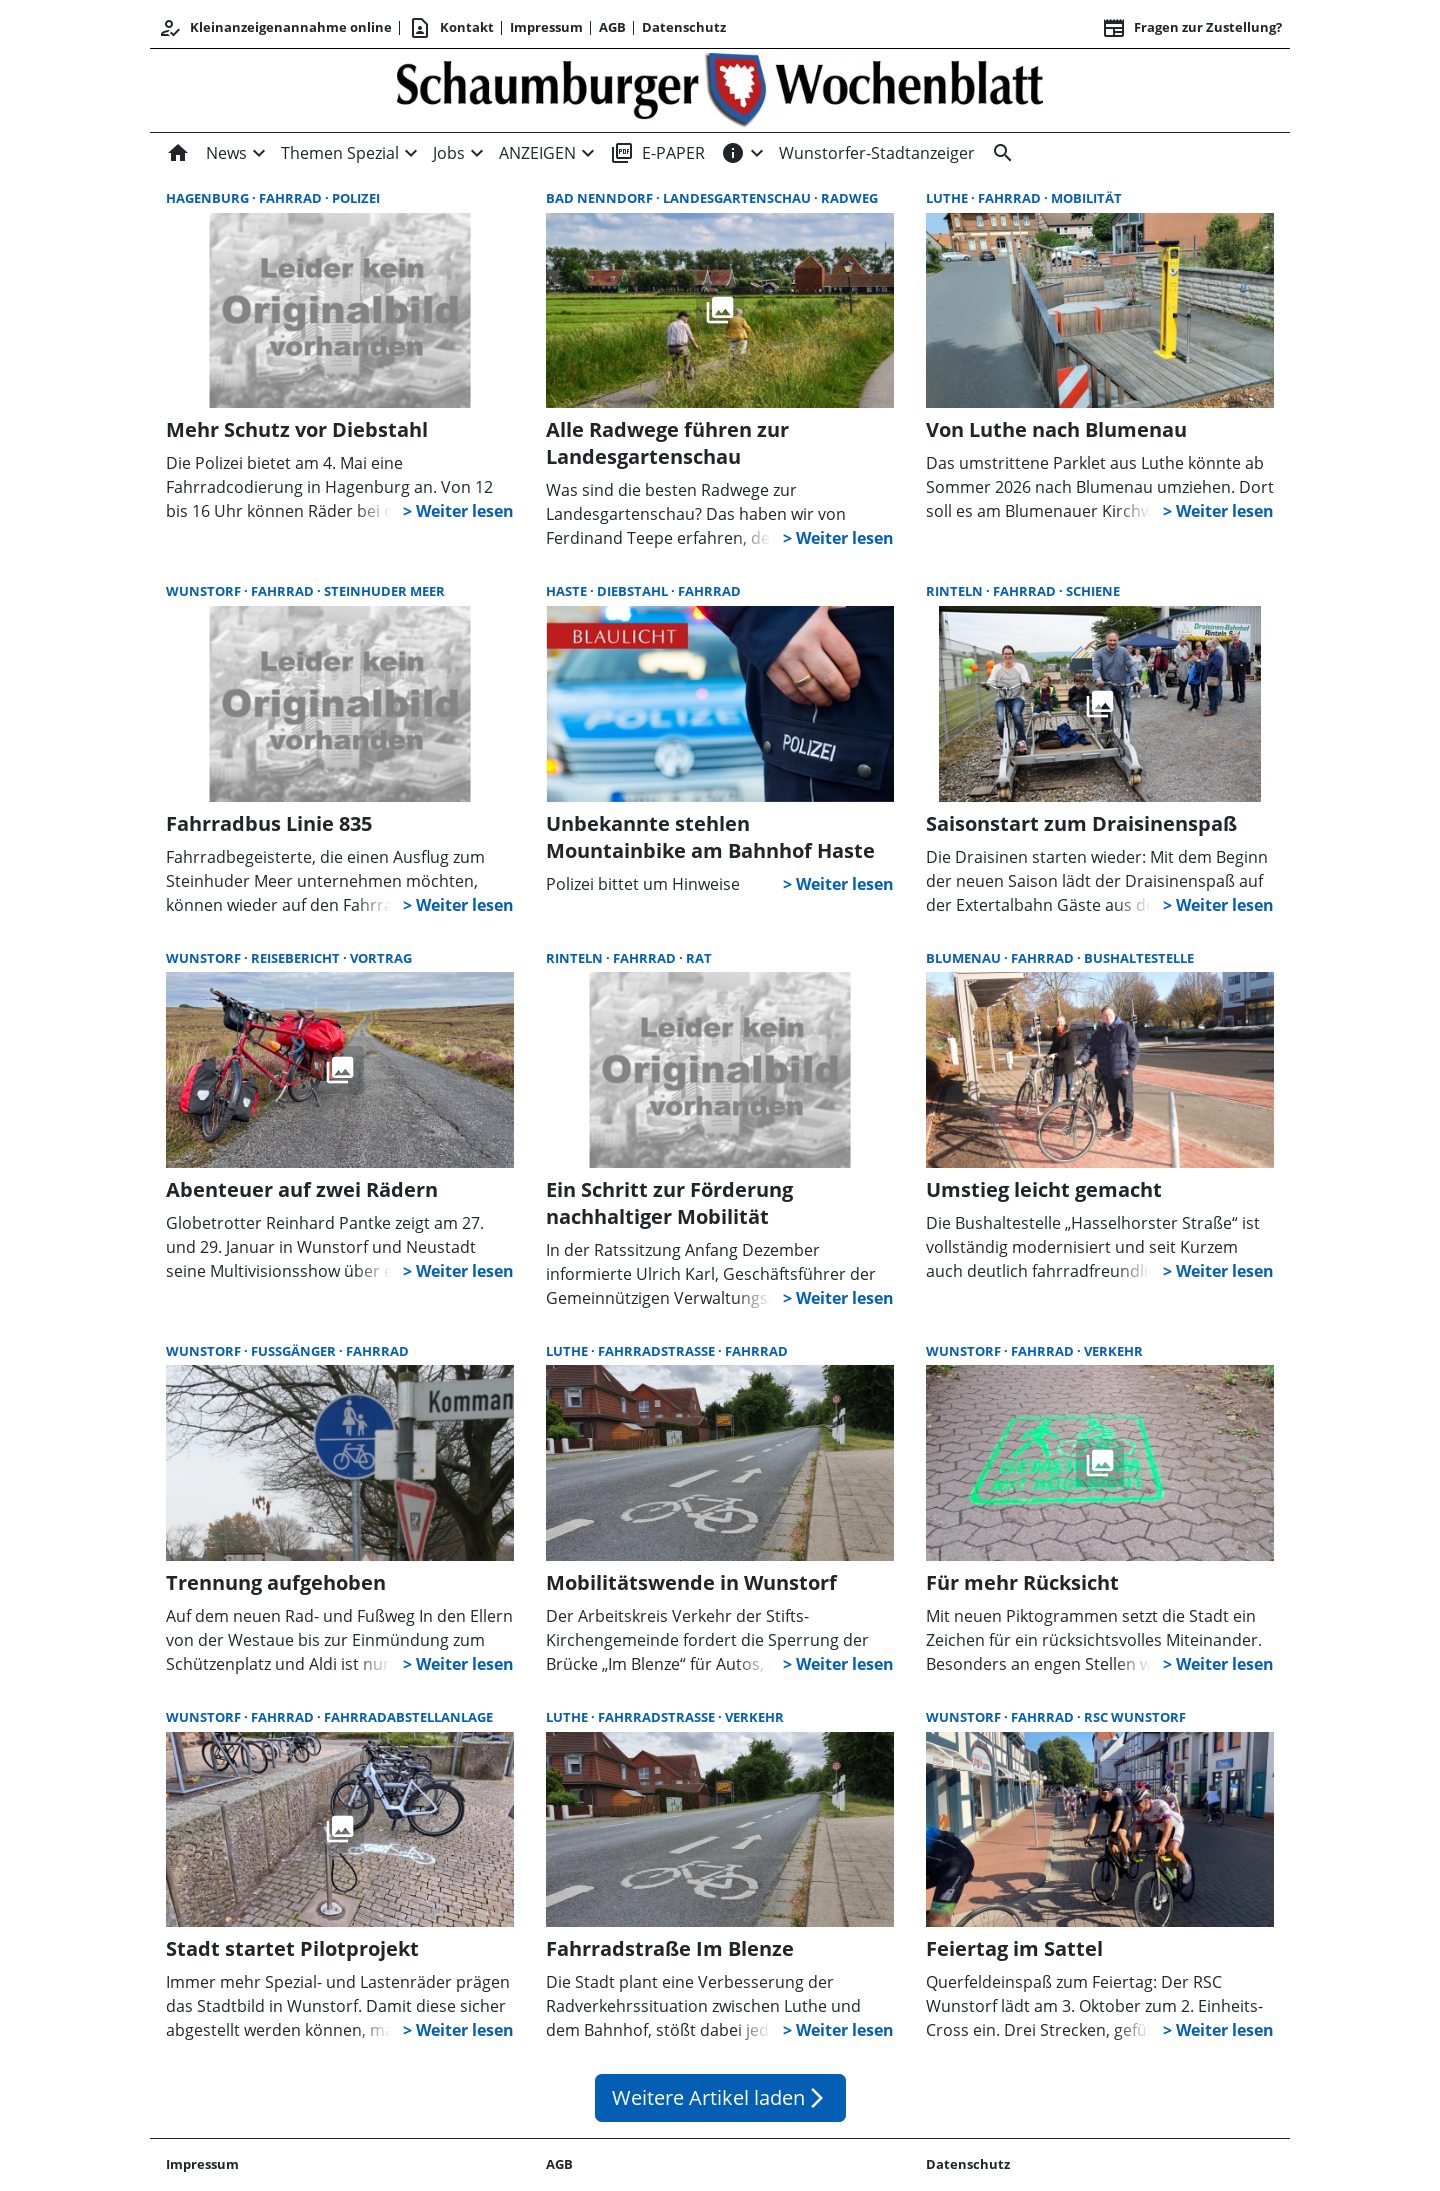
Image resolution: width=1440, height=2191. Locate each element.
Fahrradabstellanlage (408, 1717)
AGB (612, 27)
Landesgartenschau (738, 198)
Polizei (356, 198)
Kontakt (451, 28)
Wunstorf (205, 591)
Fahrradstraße (658, 1351)
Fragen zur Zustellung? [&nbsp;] (1192, 28)
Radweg (849, 198)
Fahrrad (292, 198)
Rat (699, 958)
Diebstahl (634, 591)
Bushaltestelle (1139, 958)
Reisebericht (297, 958)
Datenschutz (684, 27)
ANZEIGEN (537, 153)
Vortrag (381, 958)
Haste (568, 591)
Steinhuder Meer (384, 591)
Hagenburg (209, 198)
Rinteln (956, 591)
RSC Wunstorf (1135, 1717)
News (226, 153)
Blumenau (965, 958)
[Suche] (999, 153)
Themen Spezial (340, 153)
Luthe (948, 198)
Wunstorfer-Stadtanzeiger (877, 153)
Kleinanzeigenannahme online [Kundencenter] (275, 28)
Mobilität (1086, 198)
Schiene (1093, 591)
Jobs (449, 153)
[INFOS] (733, 153)
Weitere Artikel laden (720, 2097)
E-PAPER (657, 153)
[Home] (182, 153)
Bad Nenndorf (601, 198)
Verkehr (1113, 1351)
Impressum (546, 27)
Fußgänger (295, 1351)
